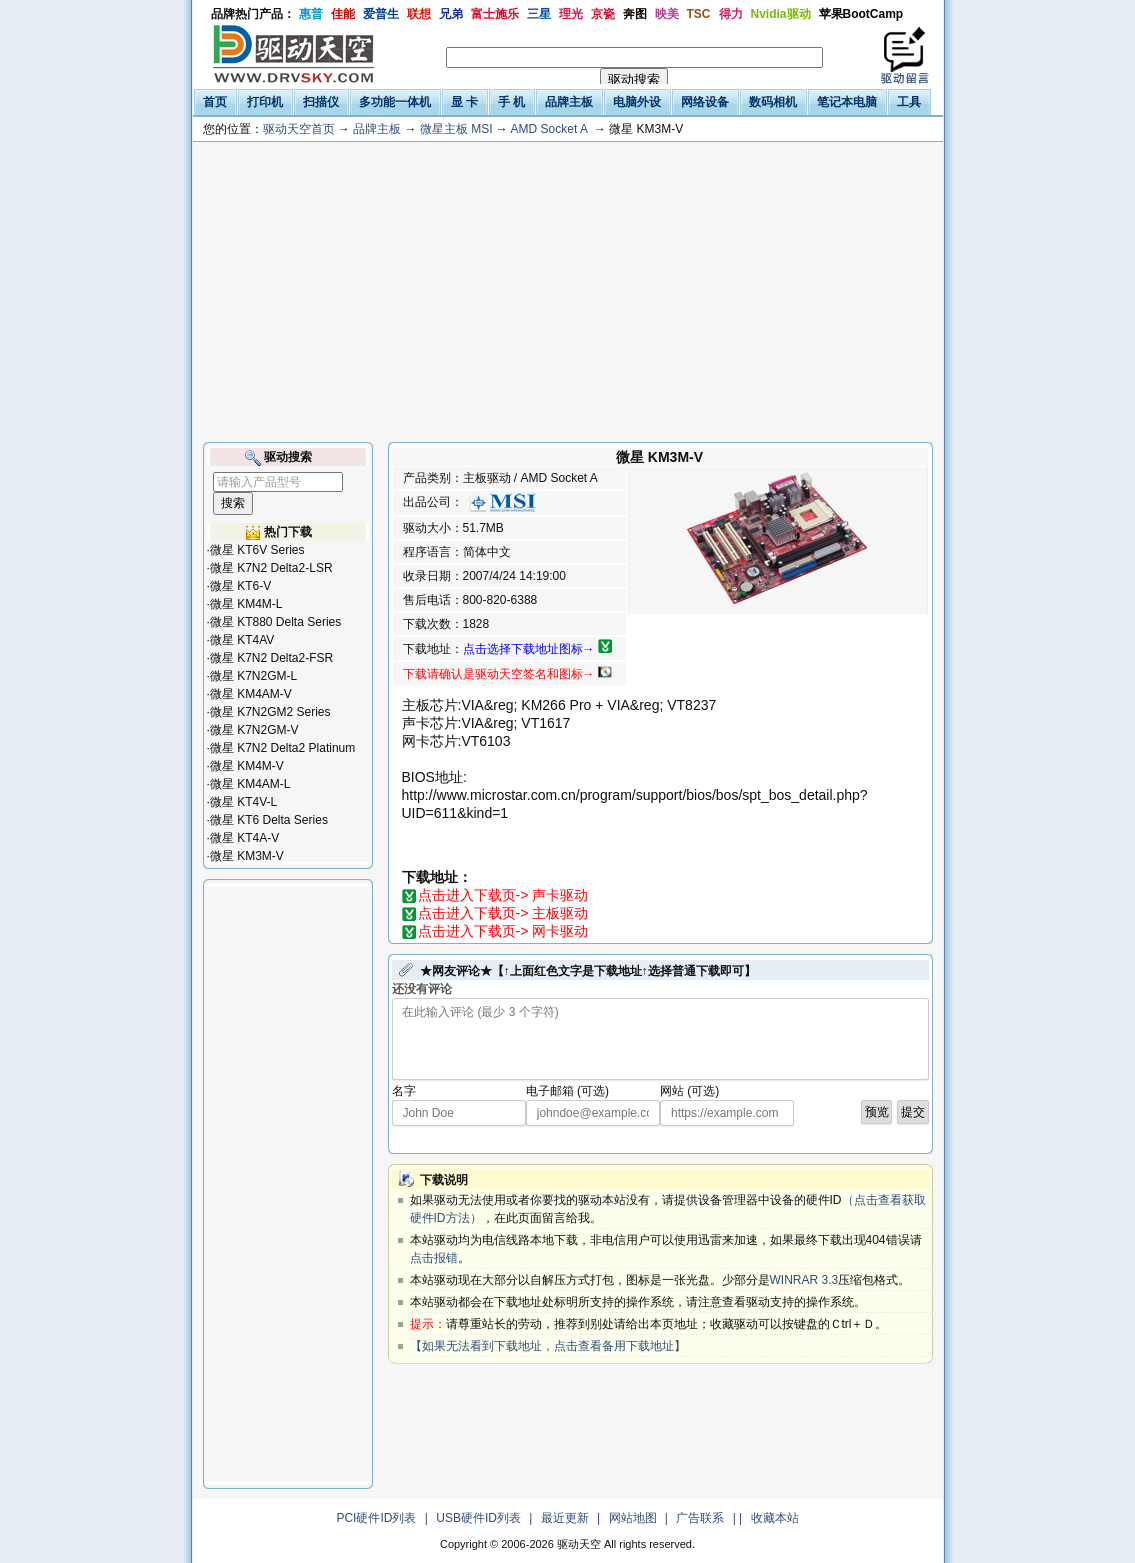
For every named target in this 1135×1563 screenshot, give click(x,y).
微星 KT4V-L (243, 802)
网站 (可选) (689, 1091)
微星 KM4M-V (247, 766)
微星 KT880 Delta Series (275, 622)
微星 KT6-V (240, 586)
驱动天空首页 (299, 129)
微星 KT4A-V (244, 838)
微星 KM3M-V (247, 856)
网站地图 (633, 1518)
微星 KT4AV (242, 640)
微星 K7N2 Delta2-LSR (271, 568)
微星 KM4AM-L (250, 784)
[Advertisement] (568, 292)
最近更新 (565, 1518)
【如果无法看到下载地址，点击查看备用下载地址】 (548, 1346)
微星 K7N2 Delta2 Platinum (282, 748)
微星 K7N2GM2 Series (270, 712)
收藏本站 (775, 1518)
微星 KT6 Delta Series (269, 820)
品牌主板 (377, 129)
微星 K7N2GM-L (253, 676)
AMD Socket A (549, 129)
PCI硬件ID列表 (376, 1518)
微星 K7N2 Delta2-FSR (271, 658)
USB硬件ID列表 (478, 1518)
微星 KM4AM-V (251, 694)
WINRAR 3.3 (804, 1280)
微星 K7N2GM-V (254, 730)
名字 (404, 1091)
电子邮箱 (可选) (567, 1091)
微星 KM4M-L (246, 604)
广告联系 (700, 1518)
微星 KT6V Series (257, 550)
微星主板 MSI (456, 129)
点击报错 (434, 1258)
